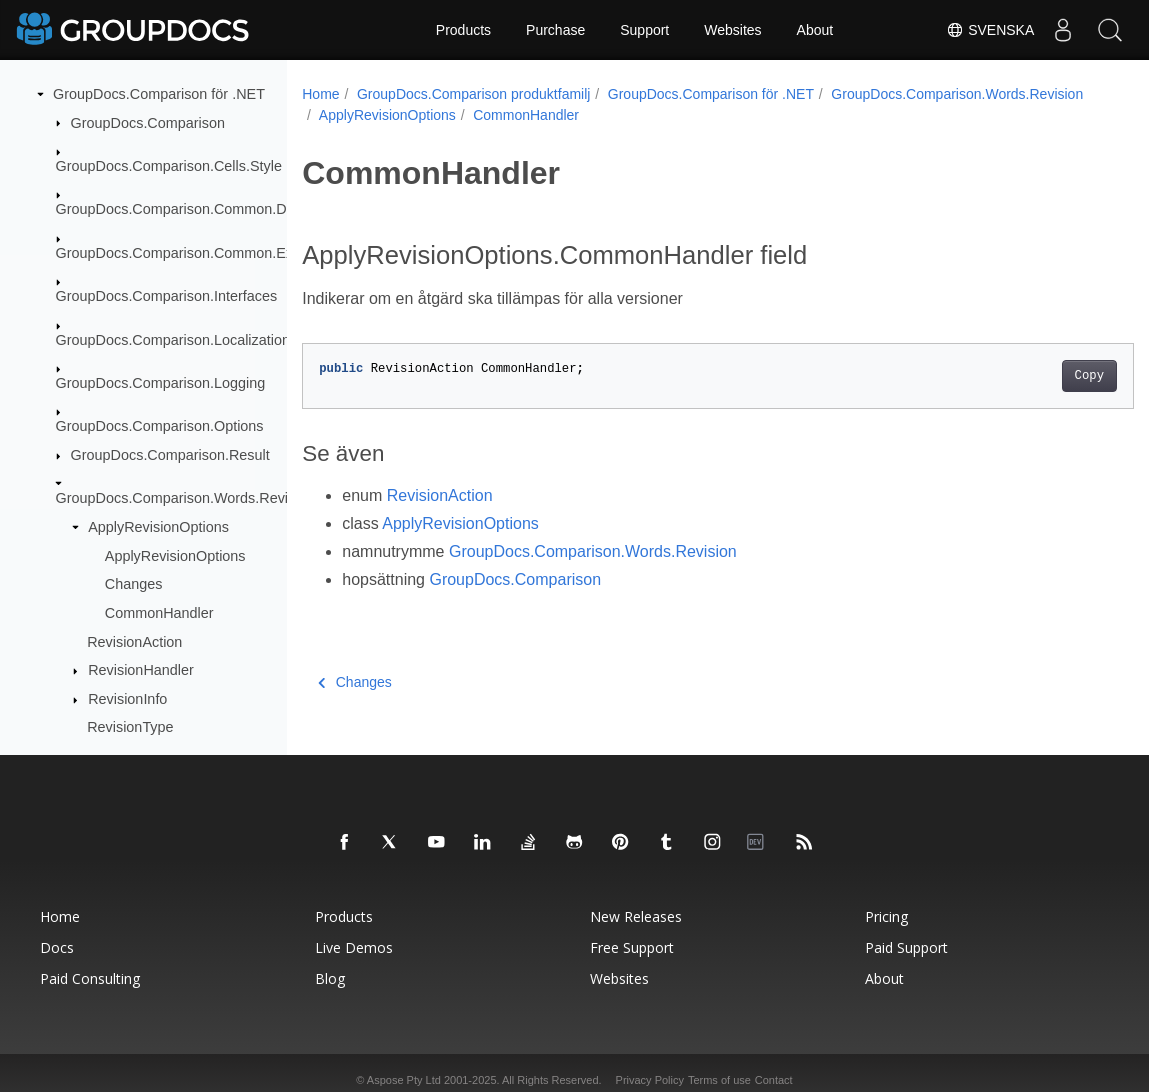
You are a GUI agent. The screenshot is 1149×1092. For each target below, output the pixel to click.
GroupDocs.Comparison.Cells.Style (169, 166)
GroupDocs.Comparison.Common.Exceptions (201, 253)
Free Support (632, 947)
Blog (330, 978)
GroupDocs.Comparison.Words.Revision (185, 498)
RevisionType (130, 727)
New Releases (636, 916)
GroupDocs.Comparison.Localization (173, 340)
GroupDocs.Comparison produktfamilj (473, 94)
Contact (774, 1080)
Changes (134, 584)
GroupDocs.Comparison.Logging (161, 383)
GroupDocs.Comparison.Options (160, 426)
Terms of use (719, 1080)
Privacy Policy (650, 1080)
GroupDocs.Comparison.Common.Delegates (199, 209)
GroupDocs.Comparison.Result (170, 455)
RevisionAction (134, 642)
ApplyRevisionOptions (158, 527)
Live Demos (354, 947)
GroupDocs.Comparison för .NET (159, 94)
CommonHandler (159, 613)
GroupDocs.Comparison (148, 123)
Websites (732, 30)
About (815, 30)
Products (463, 30)
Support (644, 30)
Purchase (555, 30)
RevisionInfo (127, 699)
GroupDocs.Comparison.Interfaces (167, 296)
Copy (1031, 376)
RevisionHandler (141, 670)
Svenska (985, 30)
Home (320, 94)
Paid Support (906, 947)
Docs (57, 947)
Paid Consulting (90, 978)
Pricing (886, 916)
